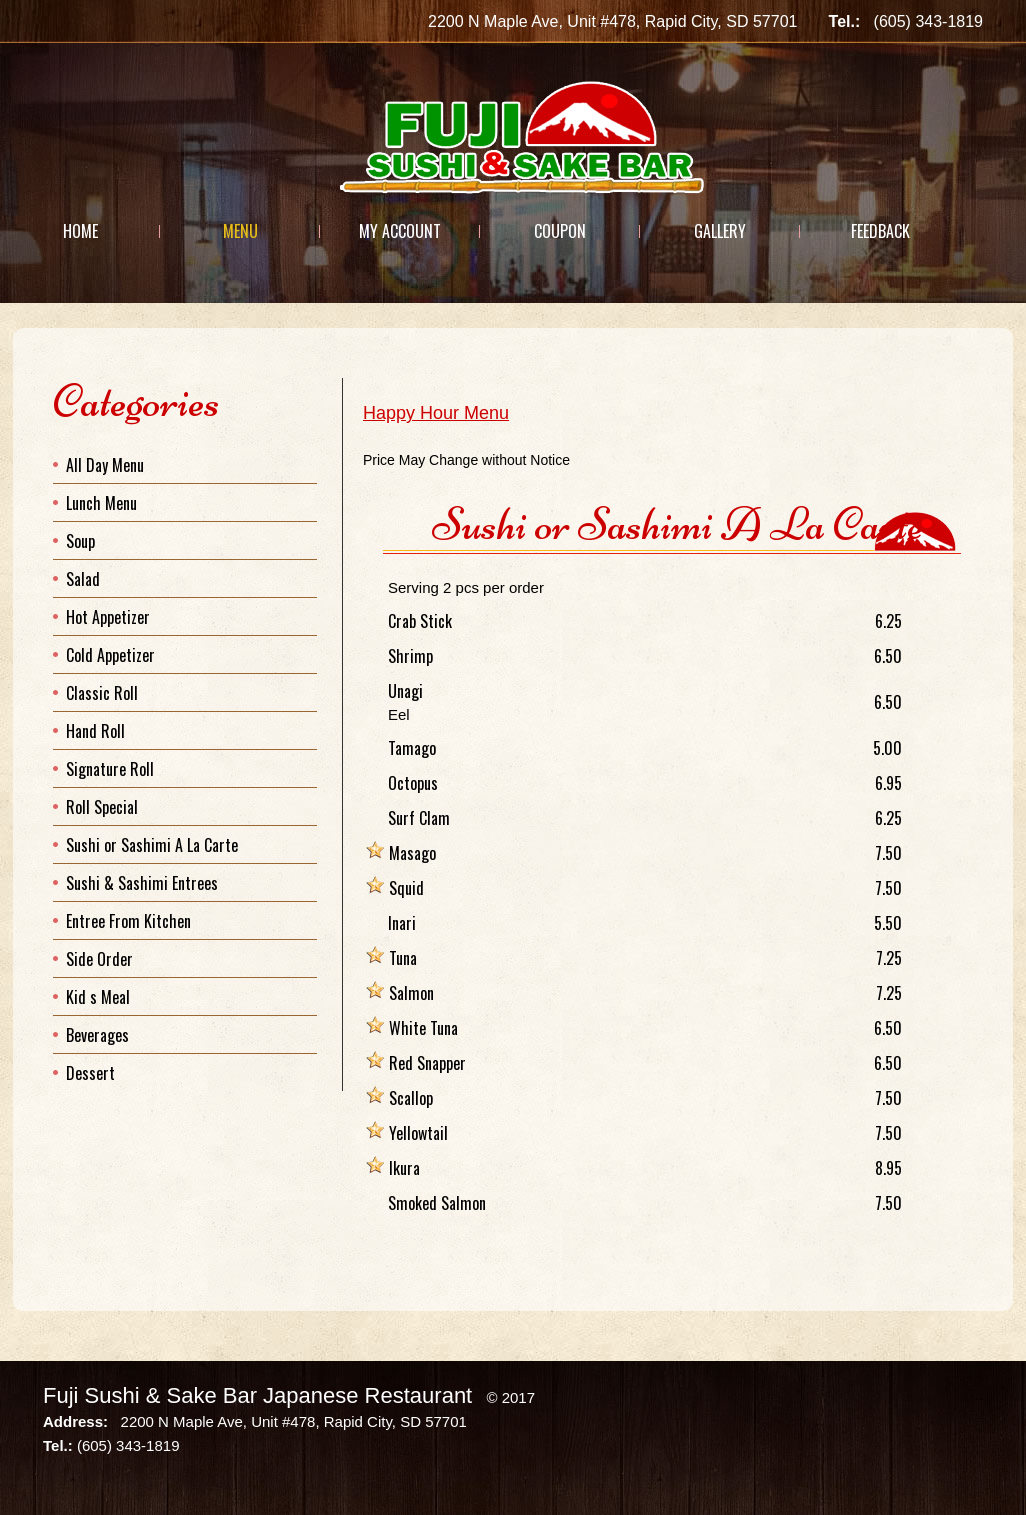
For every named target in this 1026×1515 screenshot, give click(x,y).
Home (80, 231)
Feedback (880, 231)
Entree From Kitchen (128, 921)
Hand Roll (95, 731)
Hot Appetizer (108, 617)
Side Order (99, 959)
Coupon (560, 231)
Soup (80, 541)
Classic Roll (102, 693)
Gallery (720, 231)
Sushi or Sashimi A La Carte (152, 845)
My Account (400, 231)
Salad (83, 579)
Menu (240, 231)
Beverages (97, 1035)
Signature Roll (110, 769)
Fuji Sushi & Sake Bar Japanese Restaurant (257, 1395)
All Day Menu (105, 465)
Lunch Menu (101, 503)
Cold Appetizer (110, 655)
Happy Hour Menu (436, 413)
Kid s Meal (98, 997)
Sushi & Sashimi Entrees (142, 883)
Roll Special (102, 807)
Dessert (90, 1073)
